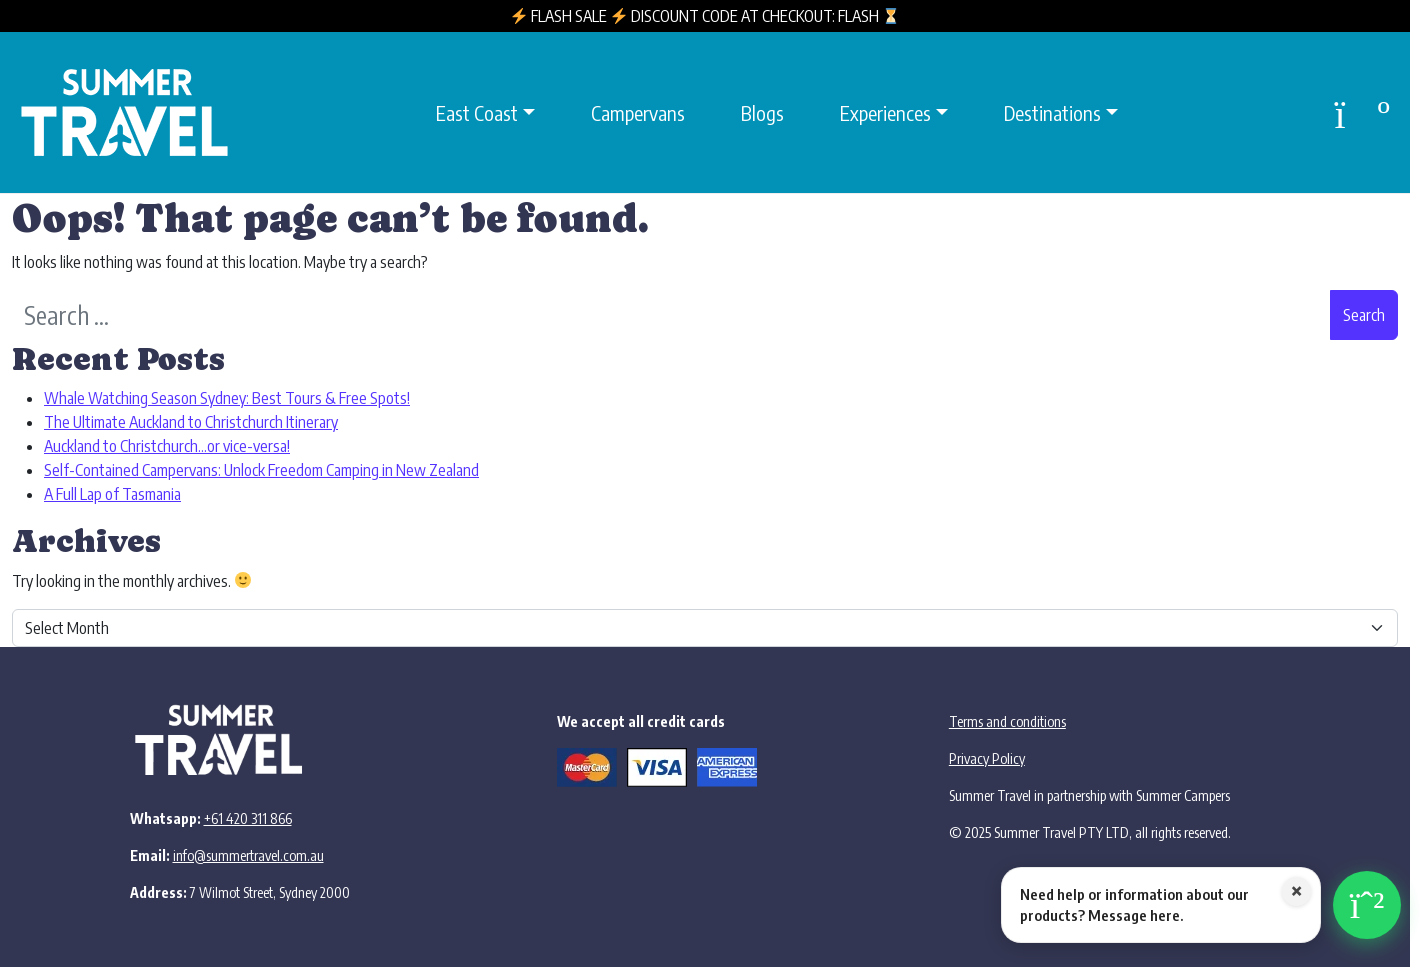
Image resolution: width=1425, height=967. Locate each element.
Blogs (762, 112)
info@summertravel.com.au (248, 855)
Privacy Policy (987, 758)
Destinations (1052, 112)
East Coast (477, 112)
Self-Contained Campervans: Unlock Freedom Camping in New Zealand (261, 470)
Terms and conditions (1007, 721)
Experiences (885, 112)
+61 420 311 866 (248, 818)
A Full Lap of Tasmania (112, 494)
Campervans (638, 112)
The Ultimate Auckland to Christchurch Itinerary (191, 422)
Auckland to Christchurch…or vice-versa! (167, 446)
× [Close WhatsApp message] (1296, 892)
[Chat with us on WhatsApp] (1201, 905)
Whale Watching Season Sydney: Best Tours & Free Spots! (227, 398)
